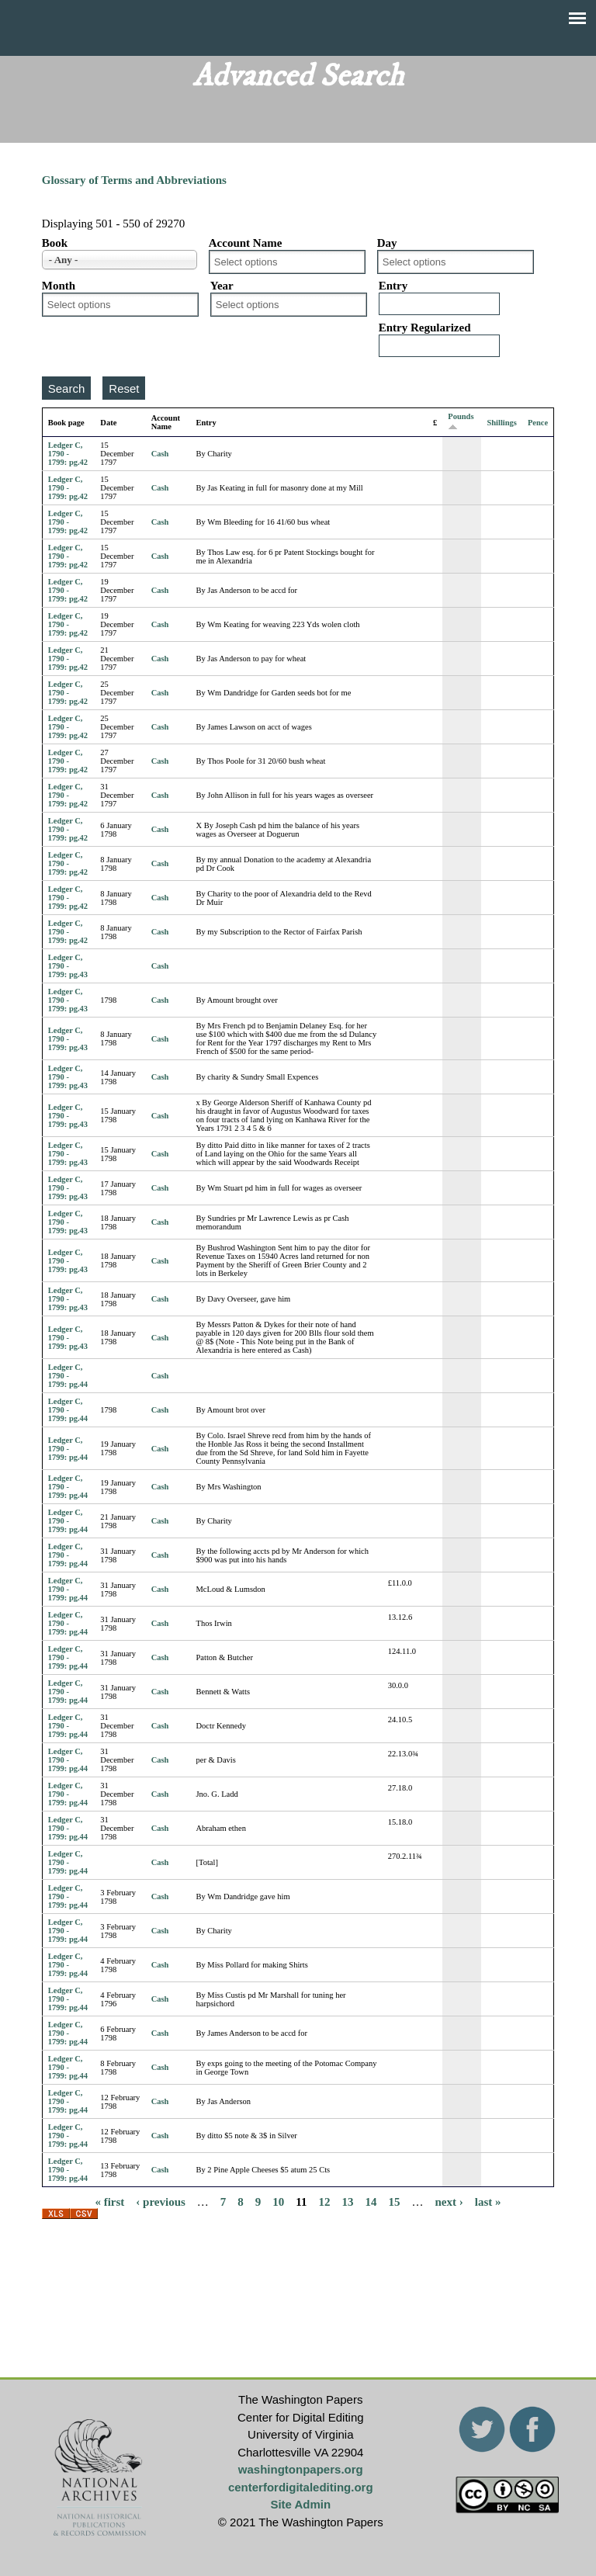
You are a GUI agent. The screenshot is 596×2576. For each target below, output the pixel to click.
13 (348, 2201)
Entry (393, 285)
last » (488, 2201)
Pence (538, 422)
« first (109, 2201)
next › (449, 2201)
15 (394, 2201)
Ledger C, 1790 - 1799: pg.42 (68, 453)
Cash (160, 453)
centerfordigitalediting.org (300, 2487)
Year (222, 285)
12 (325, 2201)
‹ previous (160, 2201)
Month (58, 285)
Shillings (502, 422)
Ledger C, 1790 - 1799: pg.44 (68, 1376)
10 (278, 2201)
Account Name (245, 243)
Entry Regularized (425, 327)
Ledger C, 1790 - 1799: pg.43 (68, 966)
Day (387, 243)
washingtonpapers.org (300, 2469)
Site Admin (300, 2504)
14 (371, 2201)
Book (55, 243)
